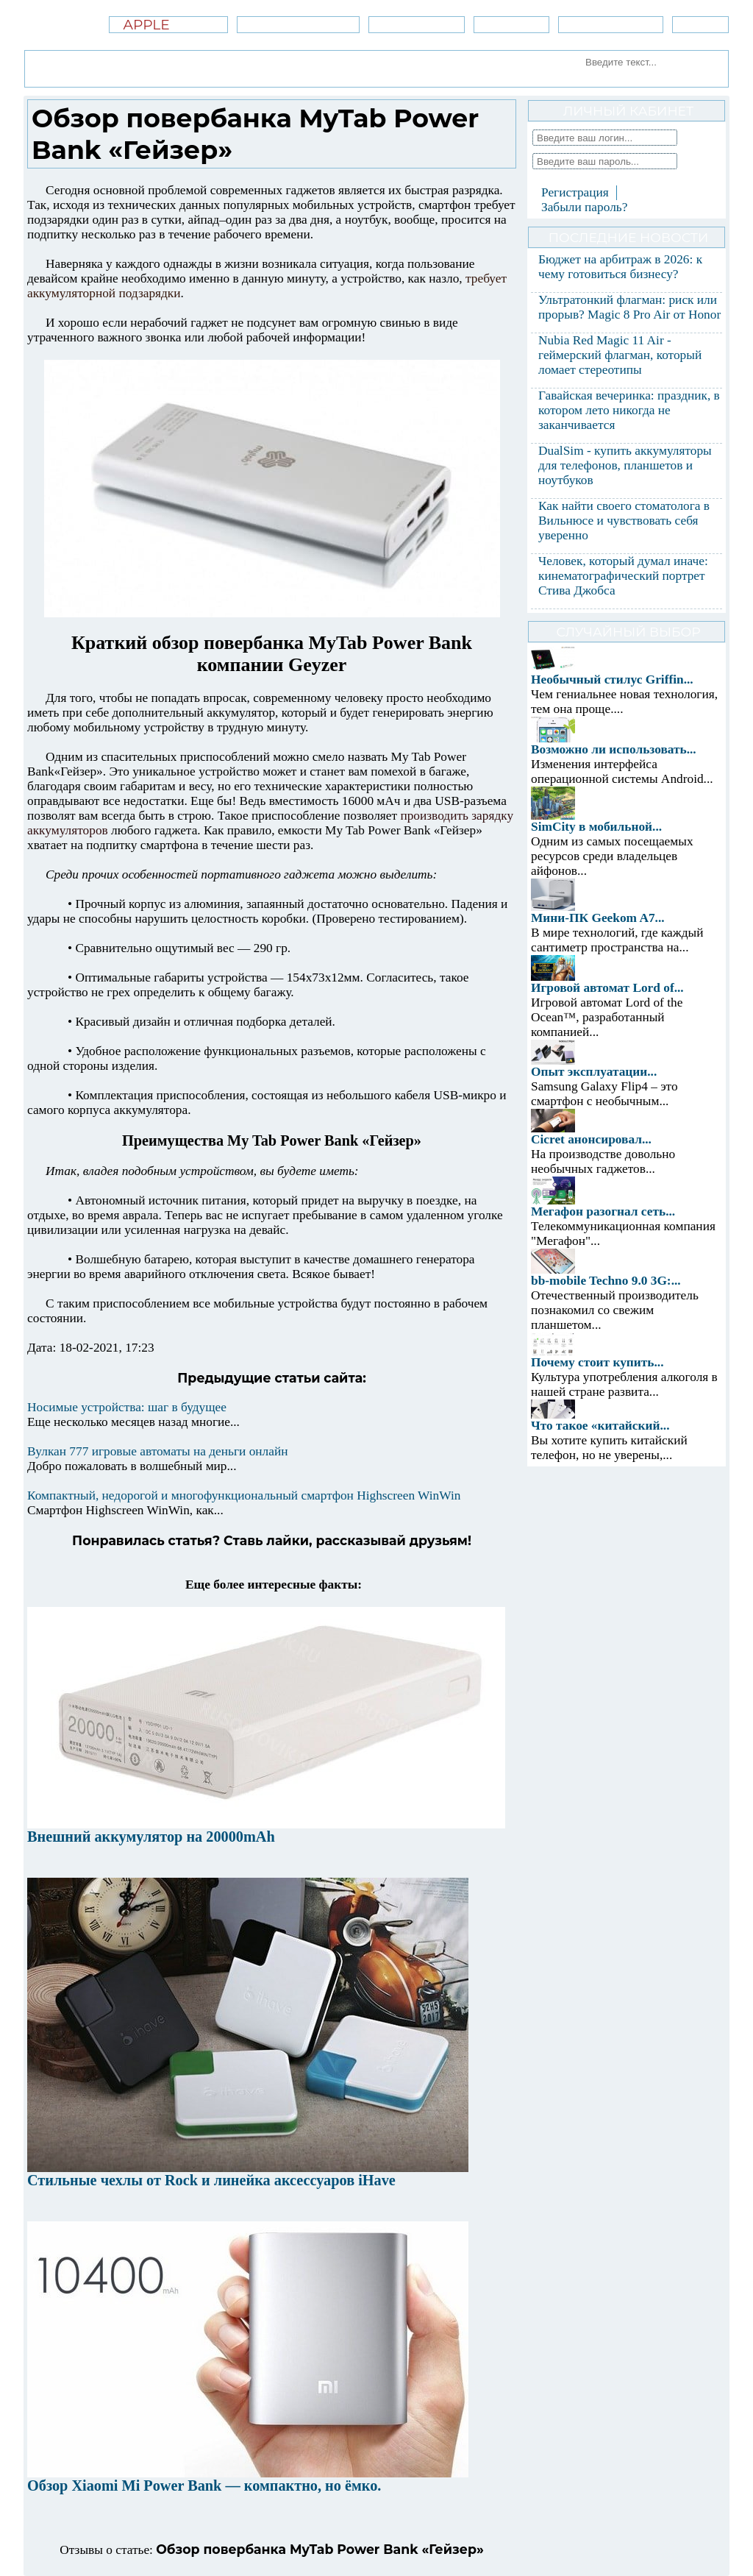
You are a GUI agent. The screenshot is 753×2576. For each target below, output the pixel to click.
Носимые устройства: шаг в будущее (126, 1407)
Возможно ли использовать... (613, 749)
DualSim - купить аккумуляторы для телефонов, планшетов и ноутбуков (625, 465)
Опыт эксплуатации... (594, 1072)
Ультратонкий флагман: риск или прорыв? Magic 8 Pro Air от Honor (629, 307)
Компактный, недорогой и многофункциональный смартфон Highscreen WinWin (243, 1495)
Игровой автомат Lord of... (607, 988)
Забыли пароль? (584, 207)
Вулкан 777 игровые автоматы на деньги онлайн (157, 1451)
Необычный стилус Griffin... (612, 679)
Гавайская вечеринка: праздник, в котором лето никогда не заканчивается (629, 410)
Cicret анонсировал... (591, 1139)
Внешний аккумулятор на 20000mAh (151, 1836)
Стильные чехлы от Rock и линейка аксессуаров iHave (211, 2180)
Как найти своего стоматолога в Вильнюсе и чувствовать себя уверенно (624, 520)
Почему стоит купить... (597, 1362)
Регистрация (575, 192)
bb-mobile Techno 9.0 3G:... (606, 1281)
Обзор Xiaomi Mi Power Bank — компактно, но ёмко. (204, 2485)
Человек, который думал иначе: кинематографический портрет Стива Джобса (623, 575)
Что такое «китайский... (600, 1426)
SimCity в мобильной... (596, 827)
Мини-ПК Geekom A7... (598, 918)
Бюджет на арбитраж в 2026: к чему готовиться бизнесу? (620, 266)
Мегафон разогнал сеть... (603, 1211)
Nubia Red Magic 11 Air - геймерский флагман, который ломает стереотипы (620, 355)
